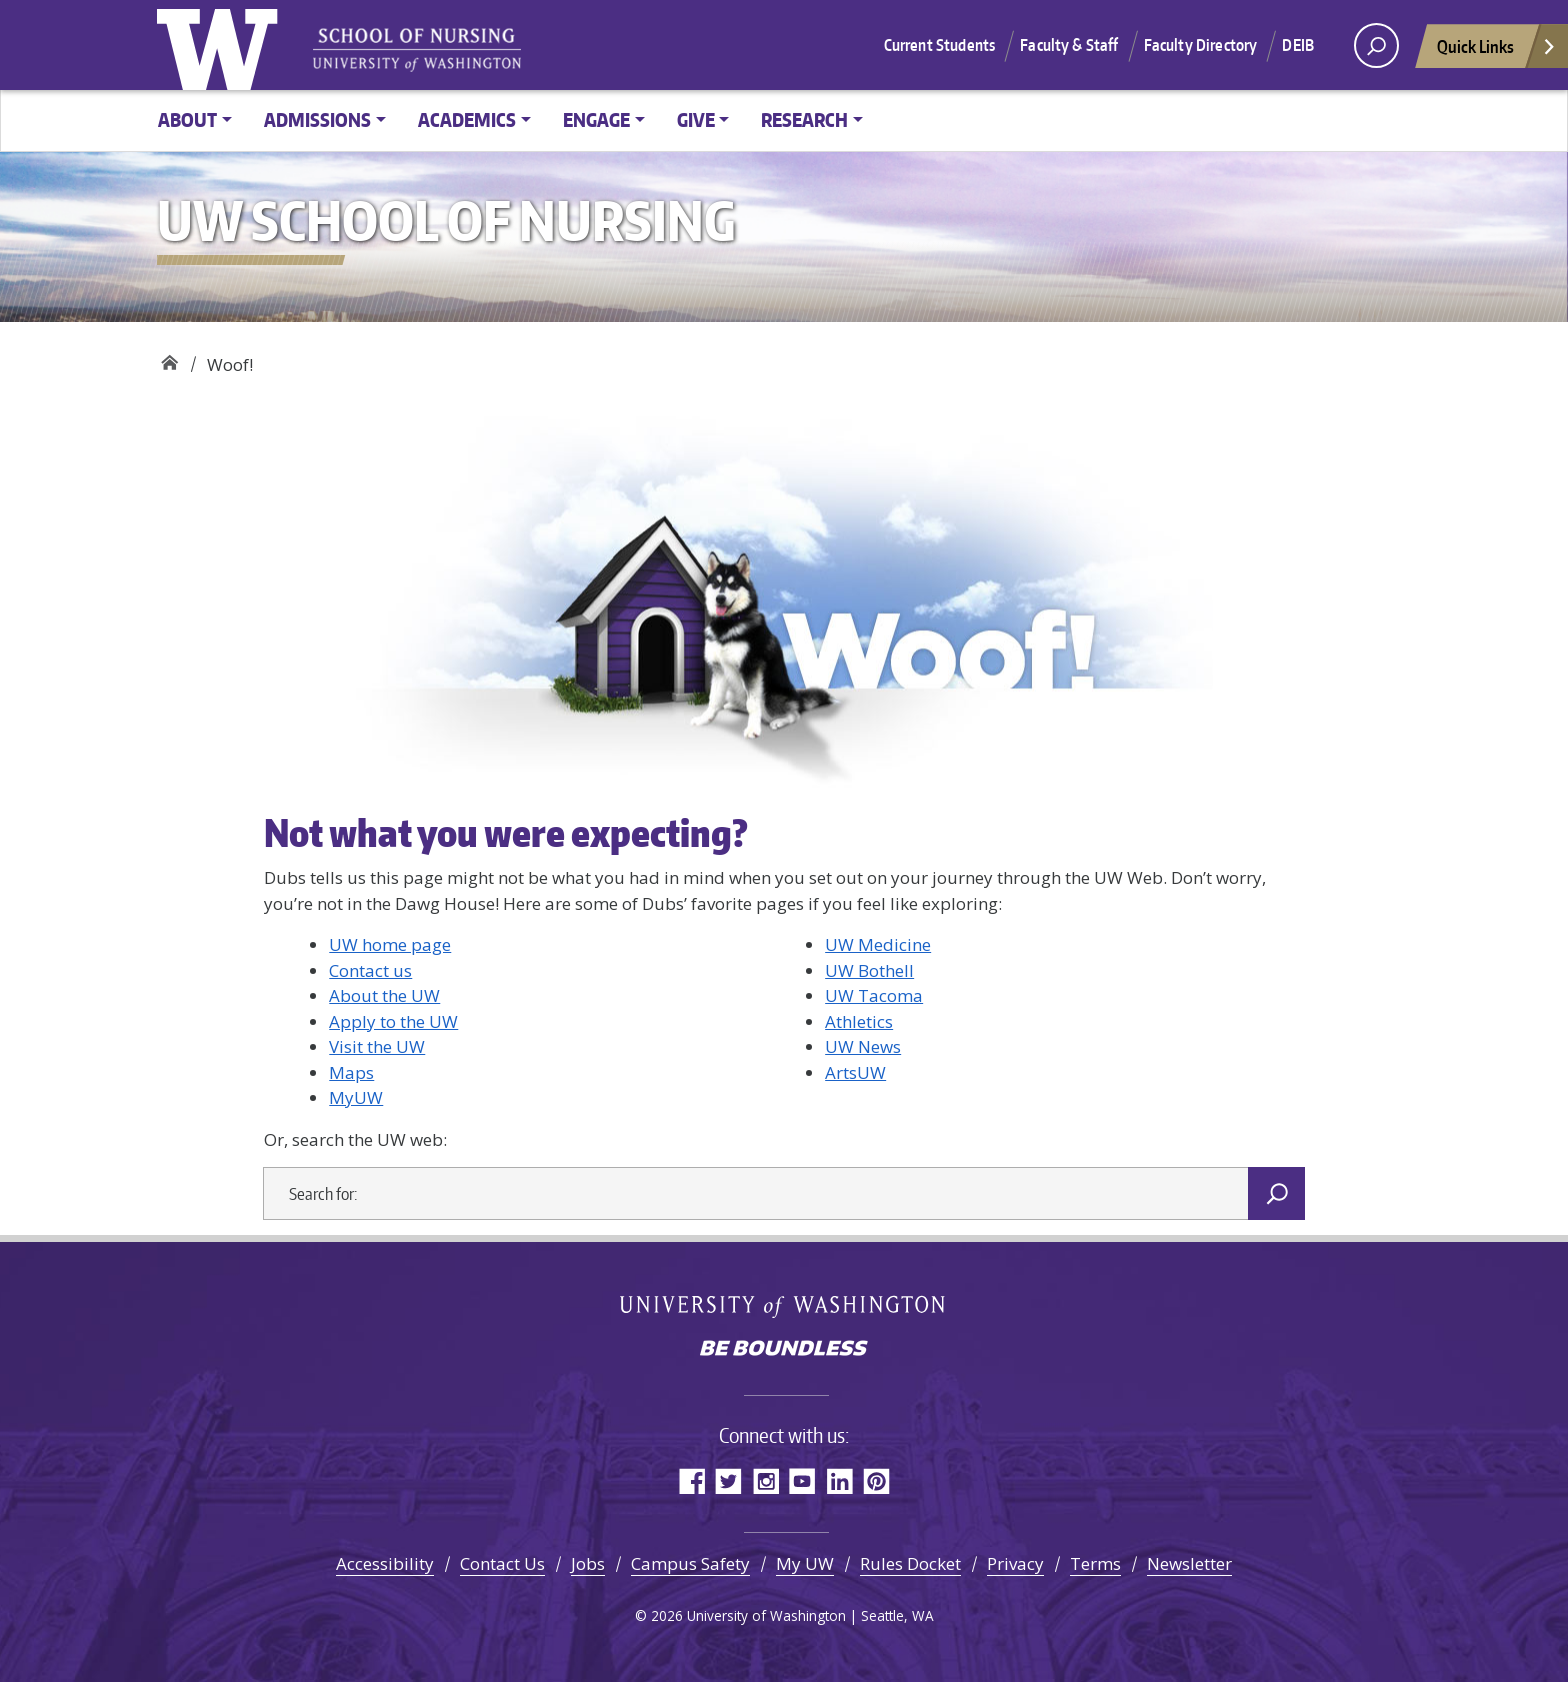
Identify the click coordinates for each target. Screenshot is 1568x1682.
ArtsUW (855, 1072)
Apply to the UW (393, 1021)
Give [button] (696, 119)
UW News (863, 1046)
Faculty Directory (1201, 45)
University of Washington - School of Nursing (417, 50)
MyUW (356, 1097)
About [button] (187, 119)
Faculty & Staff (1069, 45)
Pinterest (876, 1480)
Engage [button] (596, 119)
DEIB (1298, 45)
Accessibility (385, 1563)
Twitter (728, 1480)
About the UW (384, 995)
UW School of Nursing (169, 357)
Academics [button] (467, 119)
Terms (1095, 1563)
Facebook (691, 1480)
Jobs (588, 1563)
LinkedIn (839, 1480)
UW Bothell (869, 970)
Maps (351, 1072)
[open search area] (1376, 45)
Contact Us (502, 1563)
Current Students (940, 45)
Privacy (1015, 1563)
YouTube (802, 1480)
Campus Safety (690, 1563)
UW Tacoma (874, 995)
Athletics (859, 1021)
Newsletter (1189, 1563)
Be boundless (784, 1350)
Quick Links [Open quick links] (1497, 51)
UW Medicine (878, 944)
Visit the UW (377, 1046)
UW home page (390, 944)
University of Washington (222, 45)
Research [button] (804, 119)
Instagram (765, 1480)
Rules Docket (910, 1563)
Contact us (370, 970)
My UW (805, 1563)
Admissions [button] (317, 119)
